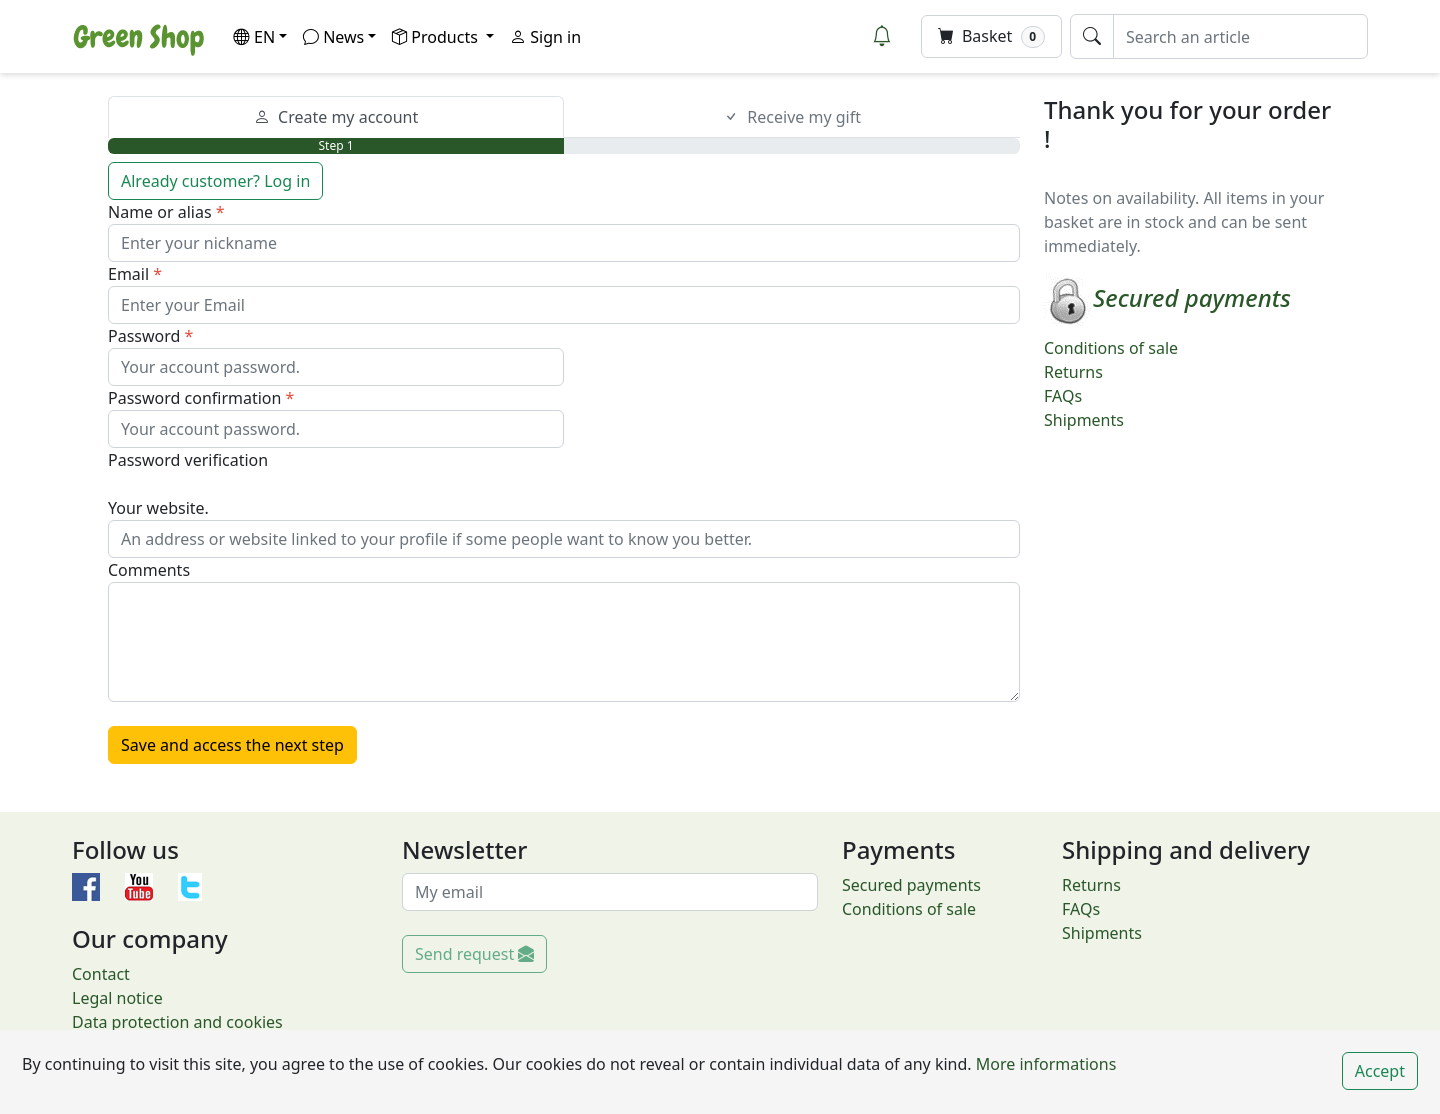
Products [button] (437, 37)
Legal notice (117, 998)
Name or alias (160, 212)
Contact (101, 974)
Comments (149, 570)
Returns (1073, 372)
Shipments (1084, 420)
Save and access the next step (232, 745)
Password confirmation (194, 398)
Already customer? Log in (215, 181)
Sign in (545, 37)
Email (128, 274)
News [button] (333, 37)
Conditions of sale (1111, 348)
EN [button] (254, 37)
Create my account (336, 117)
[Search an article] (1240, 36)
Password (144, 336)
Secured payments (911, 885)
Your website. (158, 508)
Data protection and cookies (177, 1022)
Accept (1380, 1071)
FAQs (1063, 396)
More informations (1044, 1064)
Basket (991, 36)
